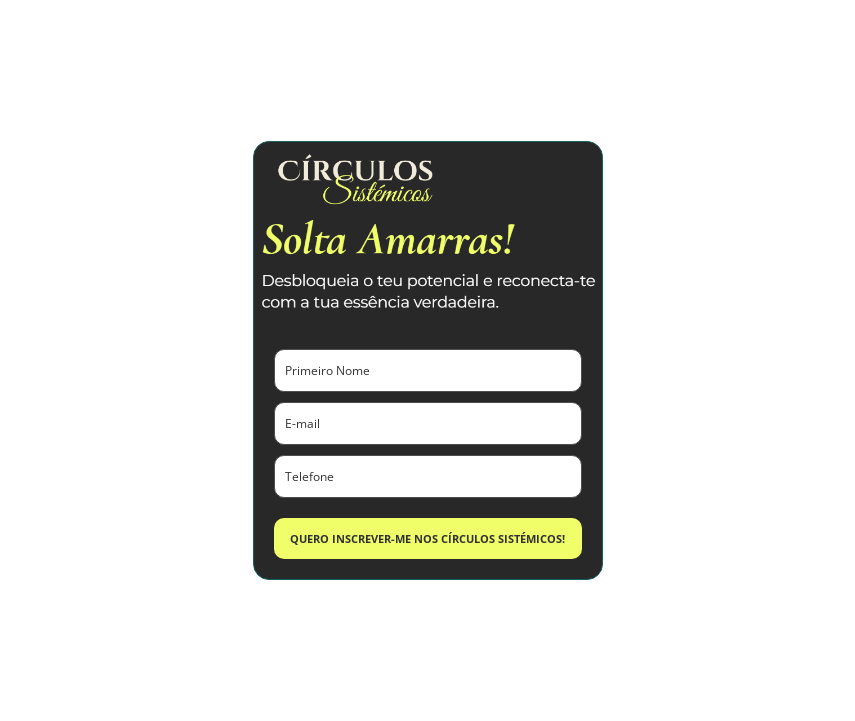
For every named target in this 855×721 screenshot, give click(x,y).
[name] (428, 370)
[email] (428, 423)
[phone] (428, 476)
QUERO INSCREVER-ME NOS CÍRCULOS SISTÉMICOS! (427, 538)
